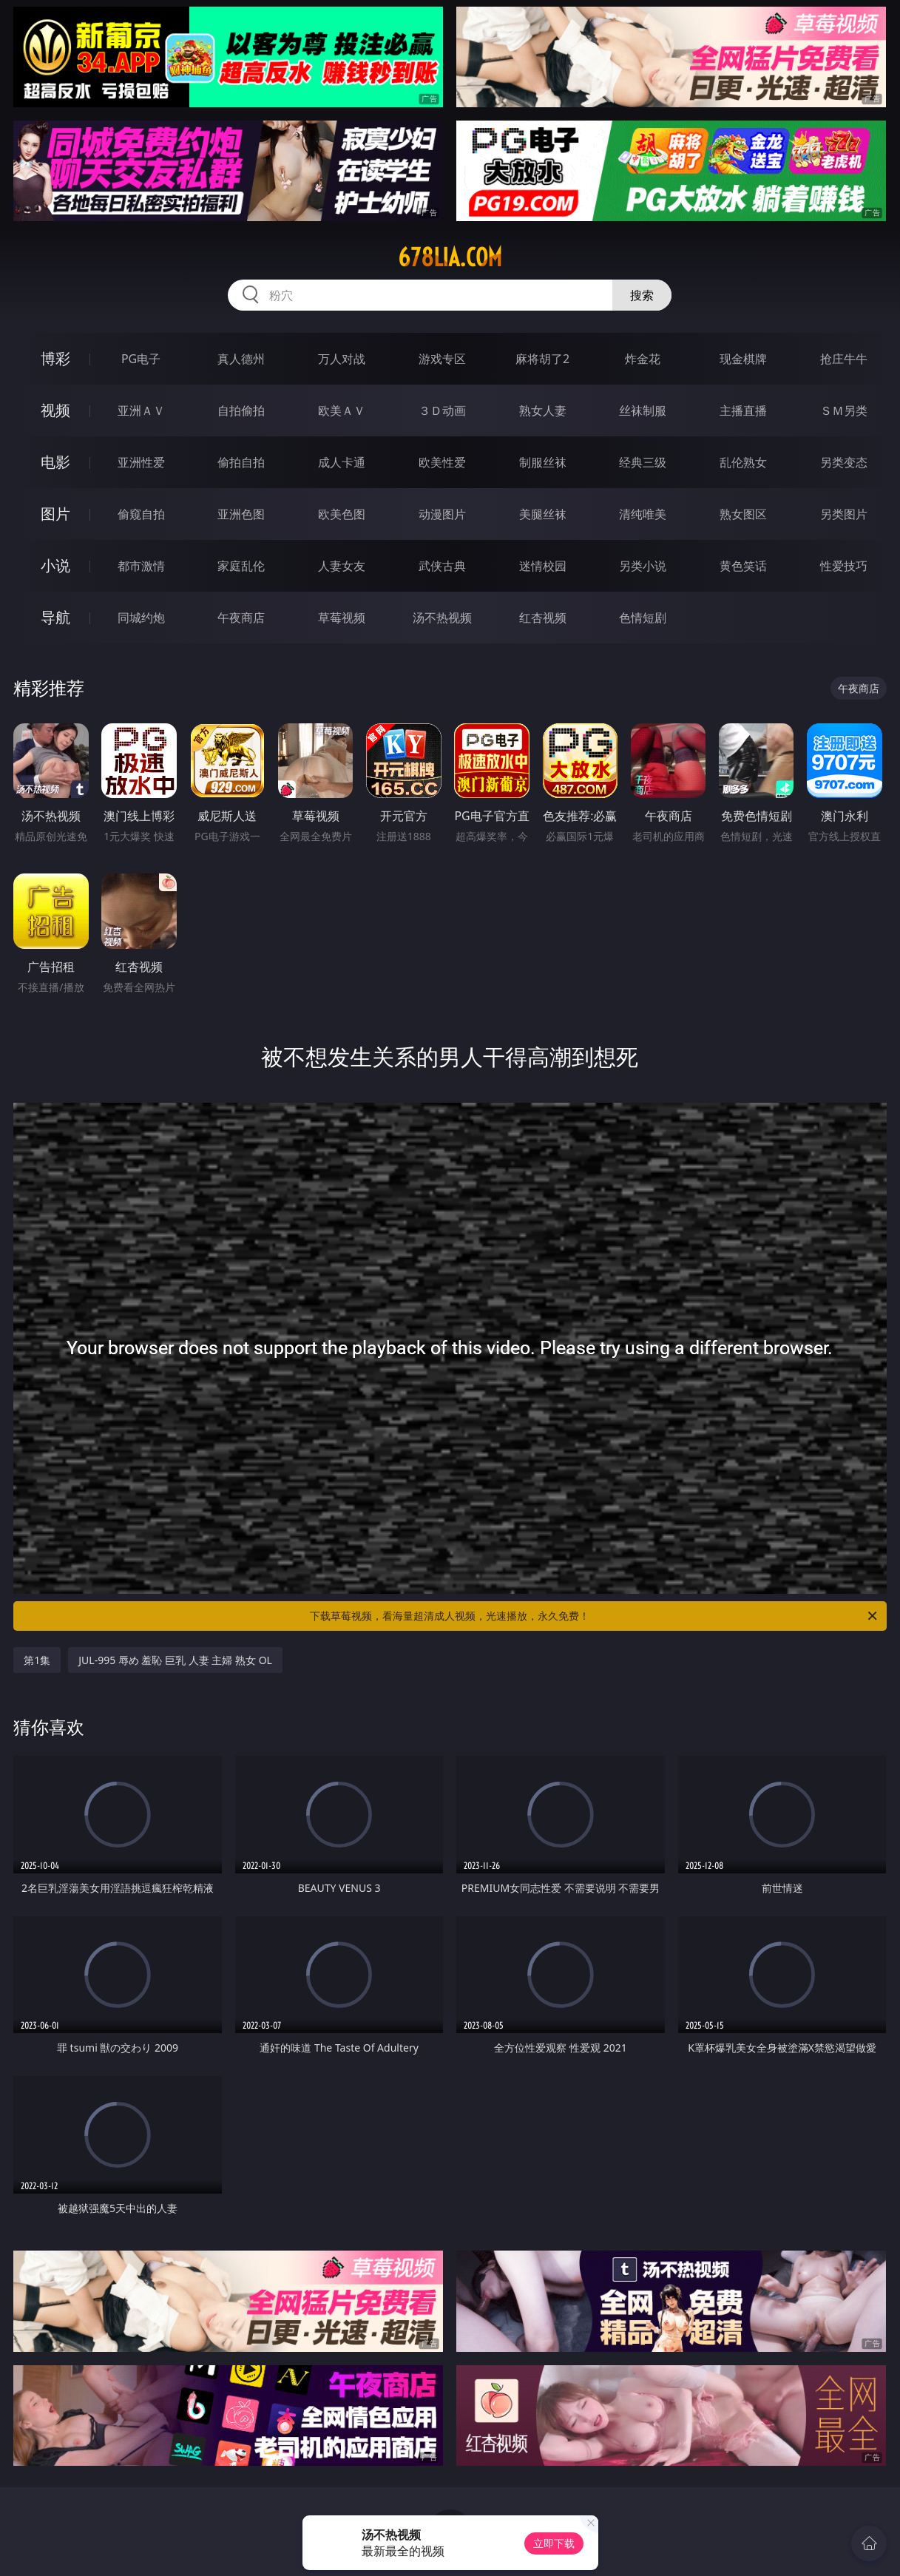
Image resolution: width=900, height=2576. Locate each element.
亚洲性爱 (141, 462)
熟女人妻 (542, 410)
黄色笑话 (743, 566)
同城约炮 (141, 617)
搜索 (642, 295)
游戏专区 (442, 359)
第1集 (37, 1660)
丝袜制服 (642, 410)
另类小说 (642, 566)
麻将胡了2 (542, 359)
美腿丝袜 (542, 514)
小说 (55, 565)
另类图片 (843, 514)
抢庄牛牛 (843, 359)
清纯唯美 (642, 514)
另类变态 (843, 462)
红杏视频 (542, 617)
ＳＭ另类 (843, 410)
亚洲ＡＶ (141, 410)
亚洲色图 (241, 514)
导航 (55, 617)
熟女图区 (743, 514)
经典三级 (642, 462)
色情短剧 (642, 617)
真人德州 (241, 359)
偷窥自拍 (141, 514)
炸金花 (642, 359)
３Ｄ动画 (442, 410)
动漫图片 (442, 514)
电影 (55, 462)
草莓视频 (341, 617)
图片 (55, 514)
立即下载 (554, 2543)
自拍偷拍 (241, 410)
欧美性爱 (442, 462)
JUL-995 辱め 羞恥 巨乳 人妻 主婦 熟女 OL (175, 1660)
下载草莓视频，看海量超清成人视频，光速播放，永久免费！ (594, 1616)
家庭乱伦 (241, 566)
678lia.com (450, 257)
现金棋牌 (743, 359)
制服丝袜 (542, 462)
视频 (55, 410)
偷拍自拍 (241, 462)
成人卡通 (341, 462)
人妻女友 (341, 566)
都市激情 (141, 566)
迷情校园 (542, 566)
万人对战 (341, 359)
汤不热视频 (442, 617)
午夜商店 (241, 617)
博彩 (55, 358)
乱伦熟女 (743, 462)
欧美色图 (341, 514)
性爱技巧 (843, 566)
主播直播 (743, 410)
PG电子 (140, 359)
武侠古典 (442, 566)
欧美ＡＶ (341, 410)
